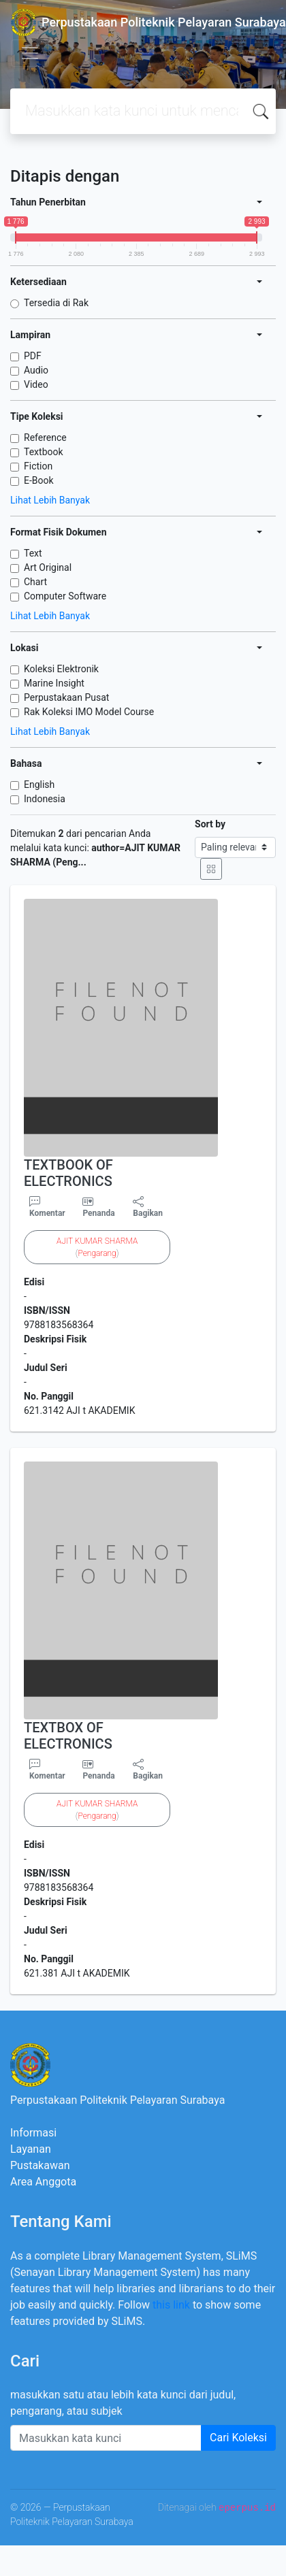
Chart (35, 581)
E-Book (39, 480)
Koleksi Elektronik (61, 668)
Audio (36, 370)
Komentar (47, 1207)
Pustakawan (39, 2165)
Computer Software (65, 596)
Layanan (30, 2149)
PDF (33, 355)
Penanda (98, 1213)
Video (36, 384)
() (97, 1247)
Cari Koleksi (238, 2437)
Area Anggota (43, 2181)
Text (33, 553)
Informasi (33, 2132)
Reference (45, 437)
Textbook (43, 451)
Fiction (38, 466)
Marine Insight (54, 683)
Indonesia (44, 798)
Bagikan (148, 1207)
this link (171, 2304)
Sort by (210, 824)
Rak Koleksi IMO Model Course (89, 711)
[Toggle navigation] (30, 53)
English (39, 784)
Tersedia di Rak (56, 302)
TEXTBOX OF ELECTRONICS (68, 1735)
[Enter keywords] (106, 2438)
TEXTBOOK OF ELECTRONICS (68, 1173)
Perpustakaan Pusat (66, 697)
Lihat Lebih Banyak (50, 500)
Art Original (48, 567)
